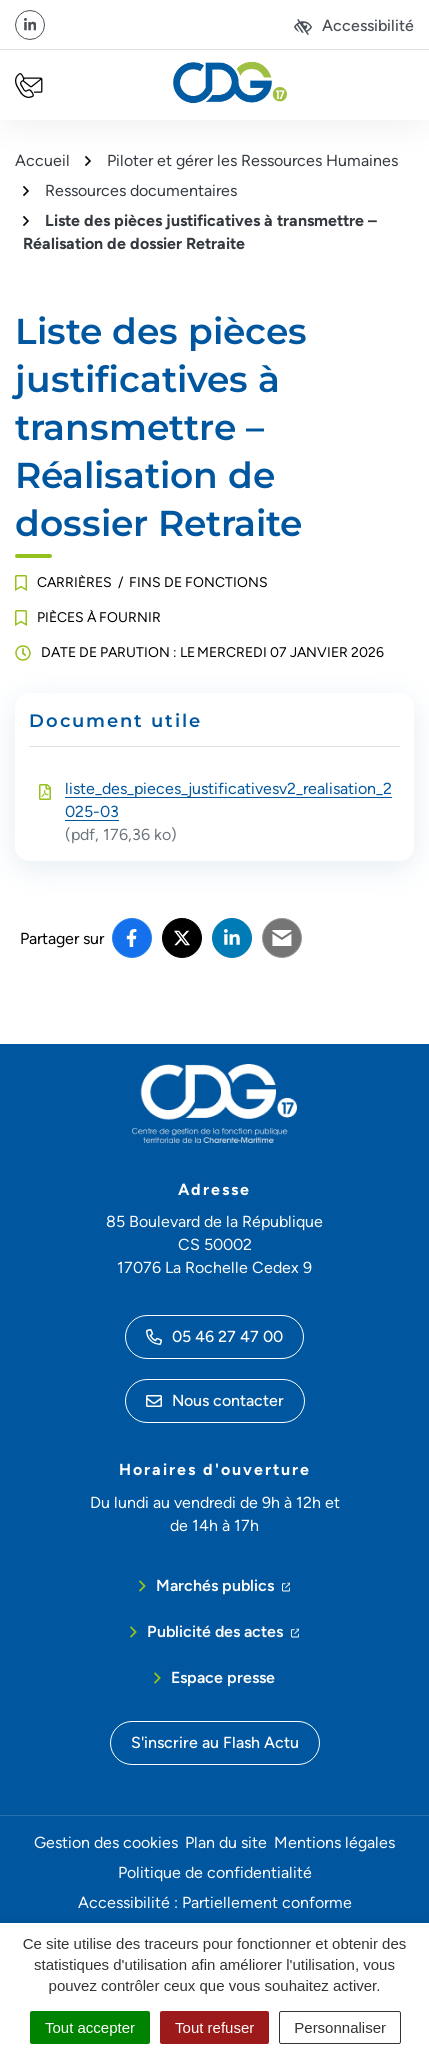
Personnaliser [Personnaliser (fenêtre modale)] (340, 2027)
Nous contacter (215, 1400)
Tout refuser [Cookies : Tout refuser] (214, 2027)
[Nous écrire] (29, 85)
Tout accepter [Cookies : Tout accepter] (90, 2027)
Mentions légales (334, 1842)
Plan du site (226, 1842)
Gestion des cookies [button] (106, 1842)
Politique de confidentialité (215, 1872)
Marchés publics (223, 1584)
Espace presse (223, 1677)
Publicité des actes (223, 1630)
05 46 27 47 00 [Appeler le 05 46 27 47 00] (214, 1336)
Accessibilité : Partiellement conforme (215, 1902)
